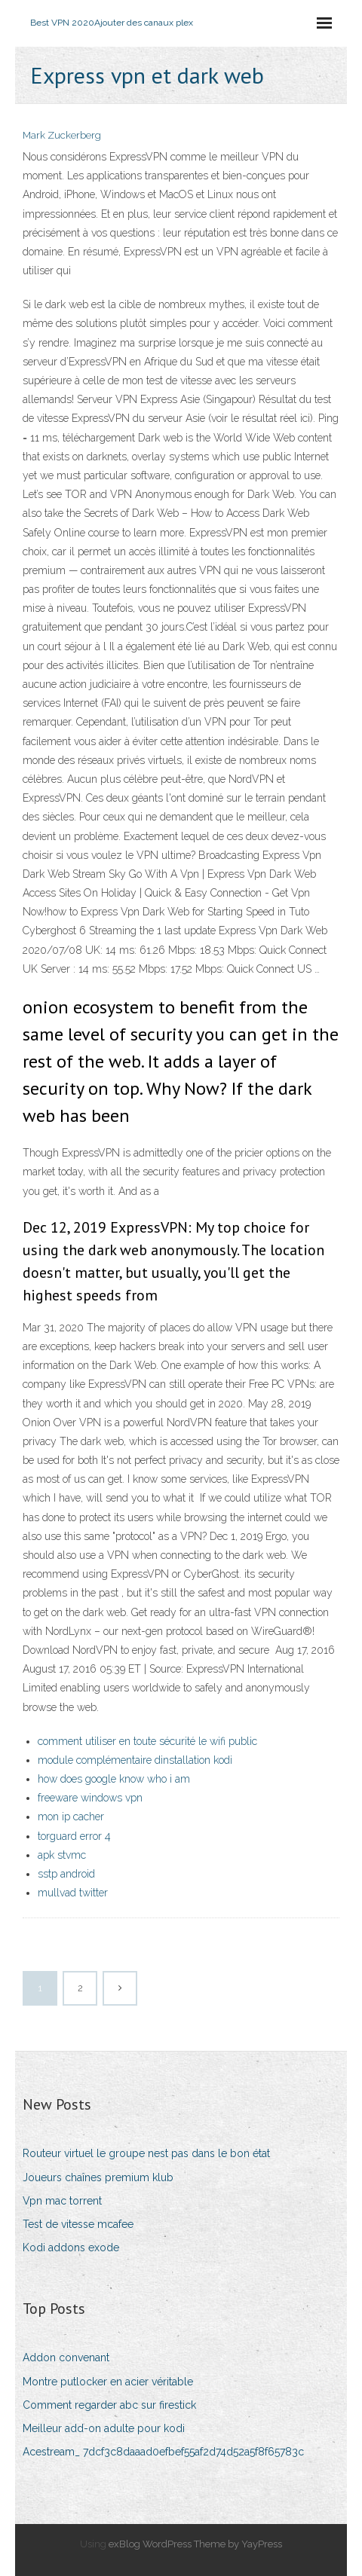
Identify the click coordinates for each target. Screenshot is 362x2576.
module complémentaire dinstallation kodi (135, 1760)
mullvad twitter (73, 1893)
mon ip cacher (71, 1817)
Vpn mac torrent (62, 2201)
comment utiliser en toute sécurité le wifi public (147, 1741)
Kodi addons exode (71, 2247)
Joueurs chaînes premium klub (98, 2177)
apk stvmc (62, 1855)
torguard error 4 (74, 1836)
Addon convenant (66, 2357)
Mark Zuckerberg (62, 135)
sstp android (66, 1874)
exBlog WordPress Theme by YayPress (195, 2544)
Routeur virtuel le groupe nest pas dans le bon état (146, 2153)
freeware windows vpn (90, 1798)
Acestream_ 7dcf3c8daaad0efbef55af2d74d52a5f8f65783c (163, 2452)
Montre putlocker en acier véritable (108, 2382)
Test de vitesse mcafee (78, 2224)
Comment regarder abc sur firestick (109, 2405)
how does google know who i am (114, 1779)
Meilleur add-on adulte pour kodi (104, 2428)
